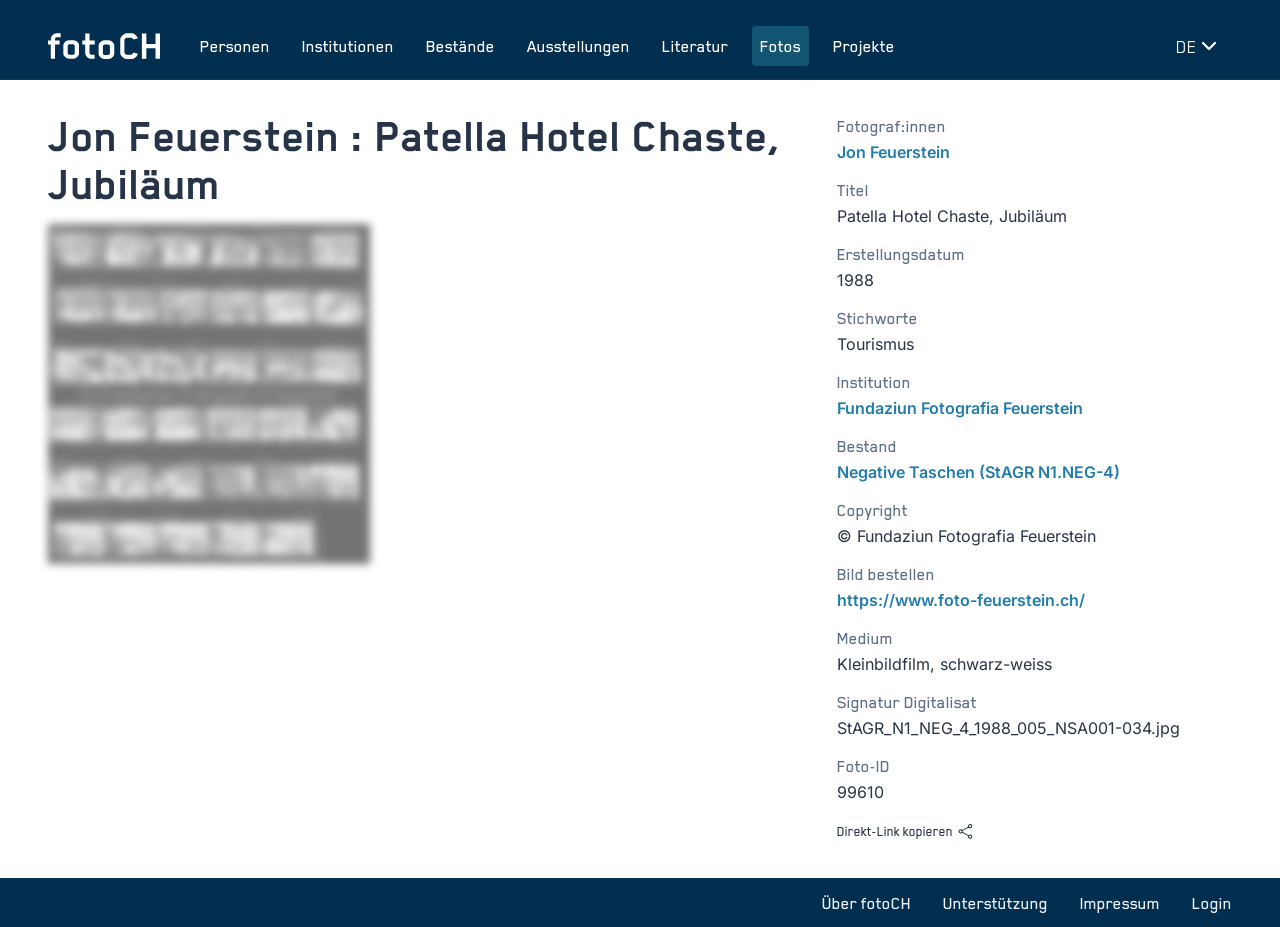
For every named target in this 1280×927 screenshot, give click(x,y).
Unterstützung (995, 903)
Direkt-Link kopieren (905, 831)
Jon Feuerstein (893, 152)
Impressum (1120, 903)
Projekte (864, 46)
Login (1212, 903)
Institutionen (348, 46)
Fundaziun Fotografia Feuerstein (960, 408)
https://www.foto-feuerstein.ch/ (961, 600)
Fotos (780, 46)
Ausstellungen (578, 46)
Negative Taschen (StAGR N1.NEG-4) (978, 472)
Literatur (695, 46)
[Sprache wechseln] (1200, 46)
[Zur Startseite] (104, 46)
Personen (235, 46)
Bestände (460, 46)
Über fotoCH (866, 903)
